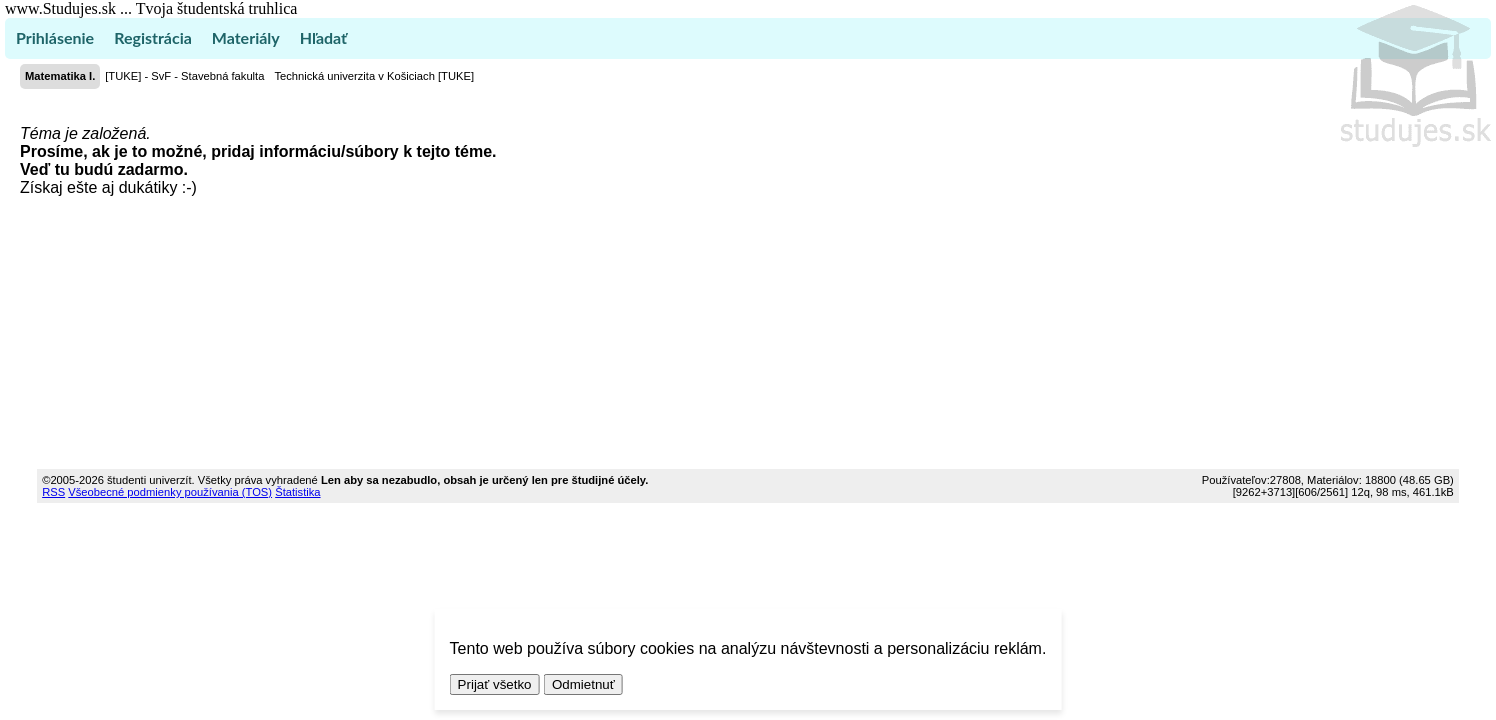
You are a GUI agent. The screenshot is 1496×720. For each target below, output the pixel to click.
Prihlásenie (55, 37)
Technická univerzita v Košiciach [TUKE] (374, 76)
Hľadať (323, 37)
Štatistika (297, 492)
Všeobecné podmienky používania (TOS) (170, 492)
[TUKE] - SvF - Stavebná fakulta (184, 76)
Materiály (246, 37)
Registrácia (153, 37)
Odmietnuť (583, 684)
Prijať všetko (495, 684)
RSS (53, 492)
